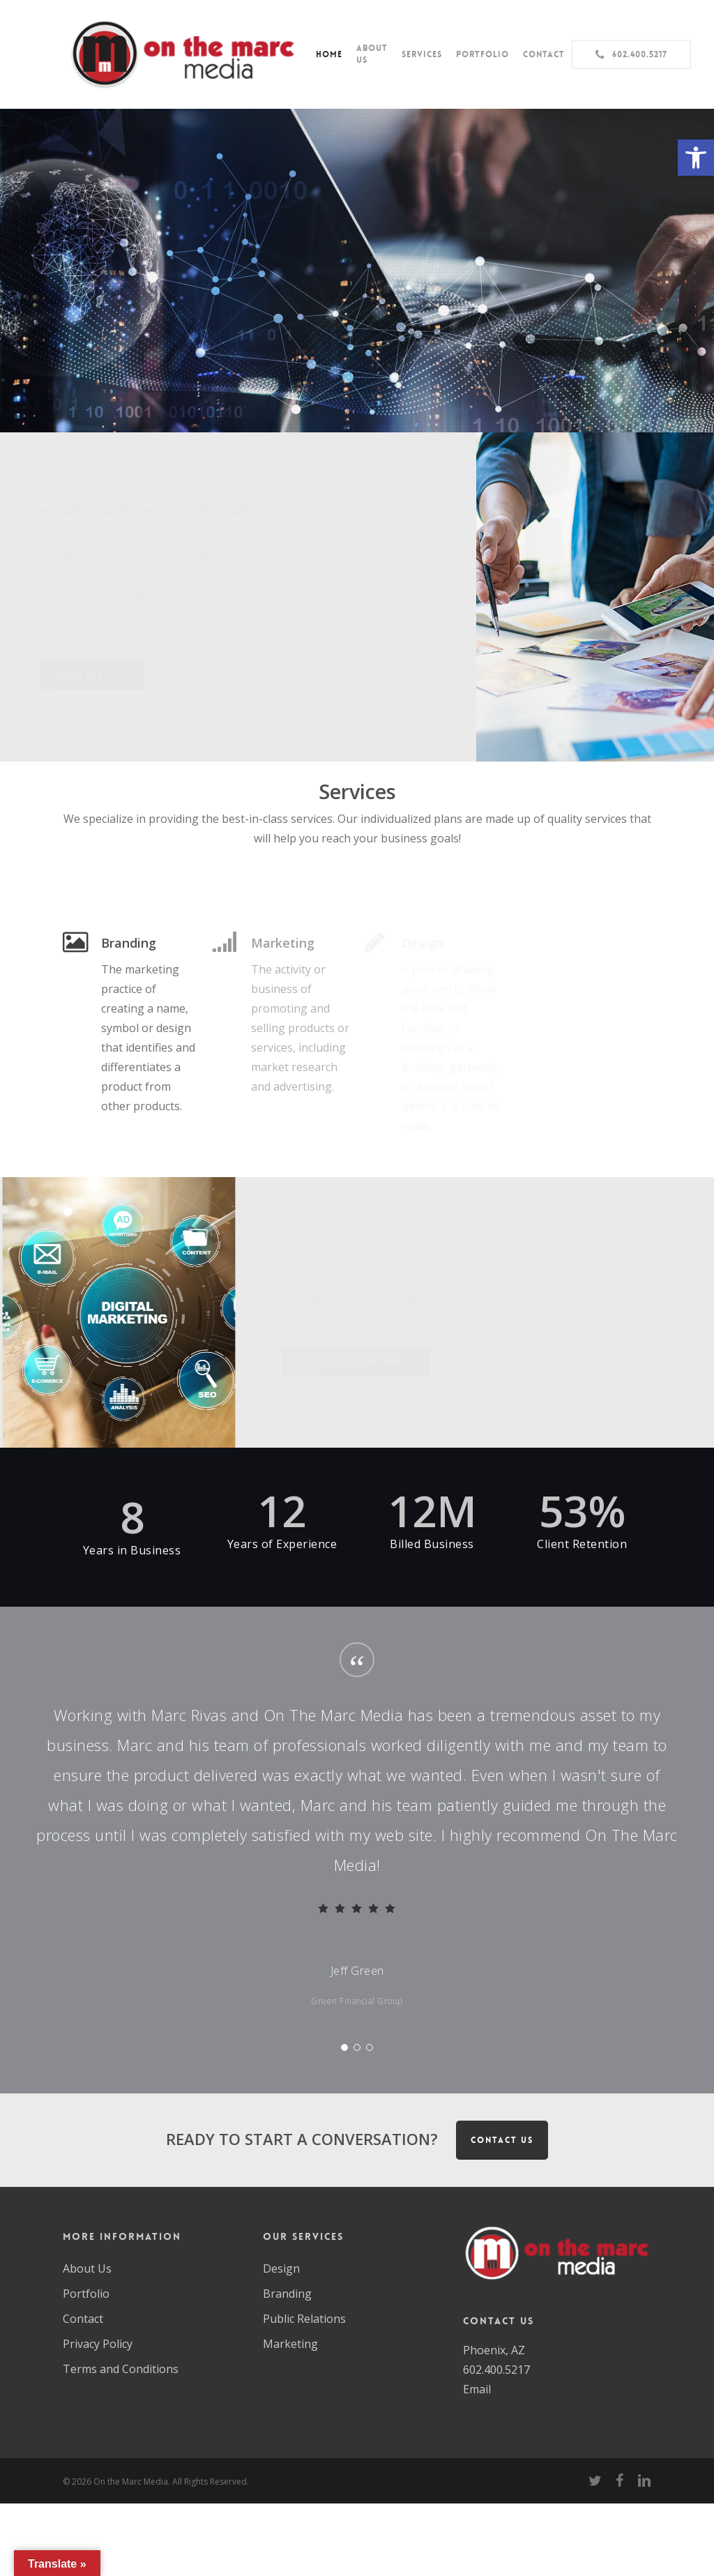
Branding (287, 2293)
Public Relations (304, 2318)
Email (477, 2389)
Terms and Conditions (120, 2369)
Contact (83, 2318)
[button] (696, 157)
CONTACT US (502, 2140)
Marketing (290, 2343)
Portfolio (86, 2293)
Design (281, 2268)
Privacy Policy (97, 2343)
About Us (87, 2268)
